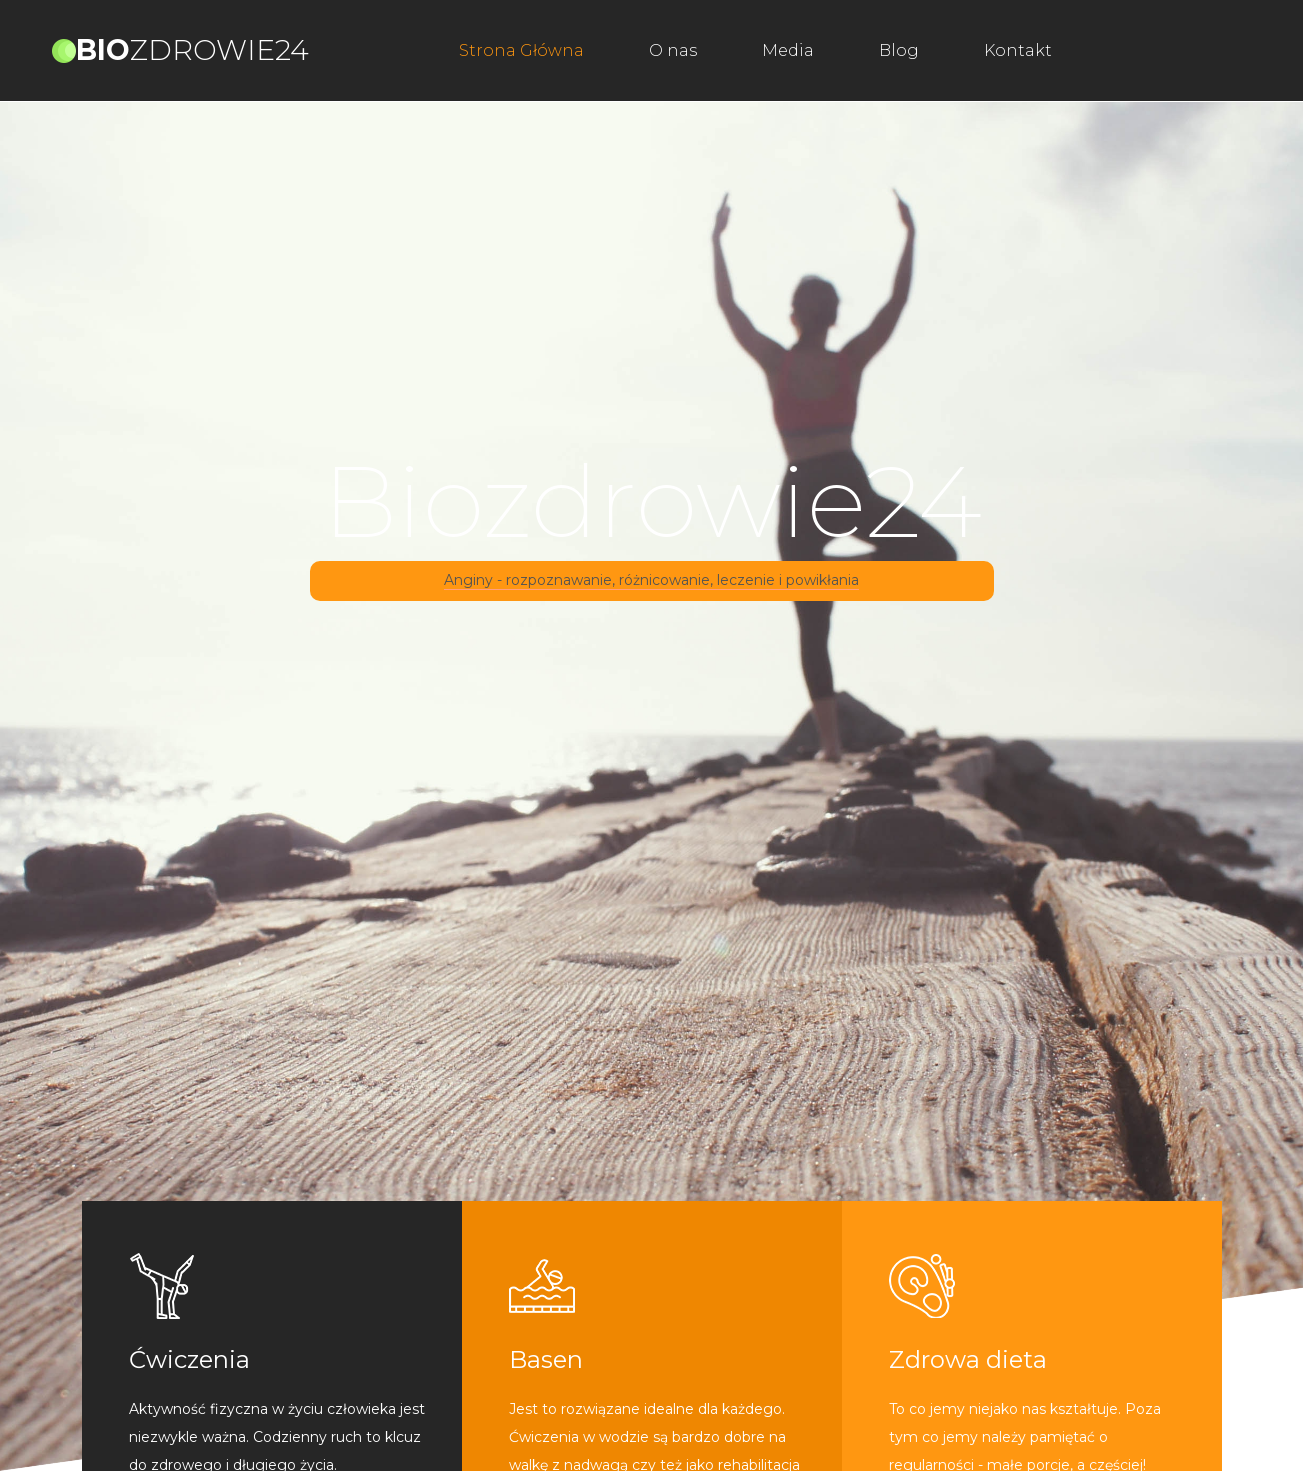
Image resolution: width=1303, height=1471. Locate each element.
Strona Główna (521, 50)
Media (788, 50)
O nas (673, 50)
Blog (899, 50)
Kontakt (1018, 50)
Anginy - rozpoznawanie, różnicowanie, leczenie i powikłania (651, 580)
